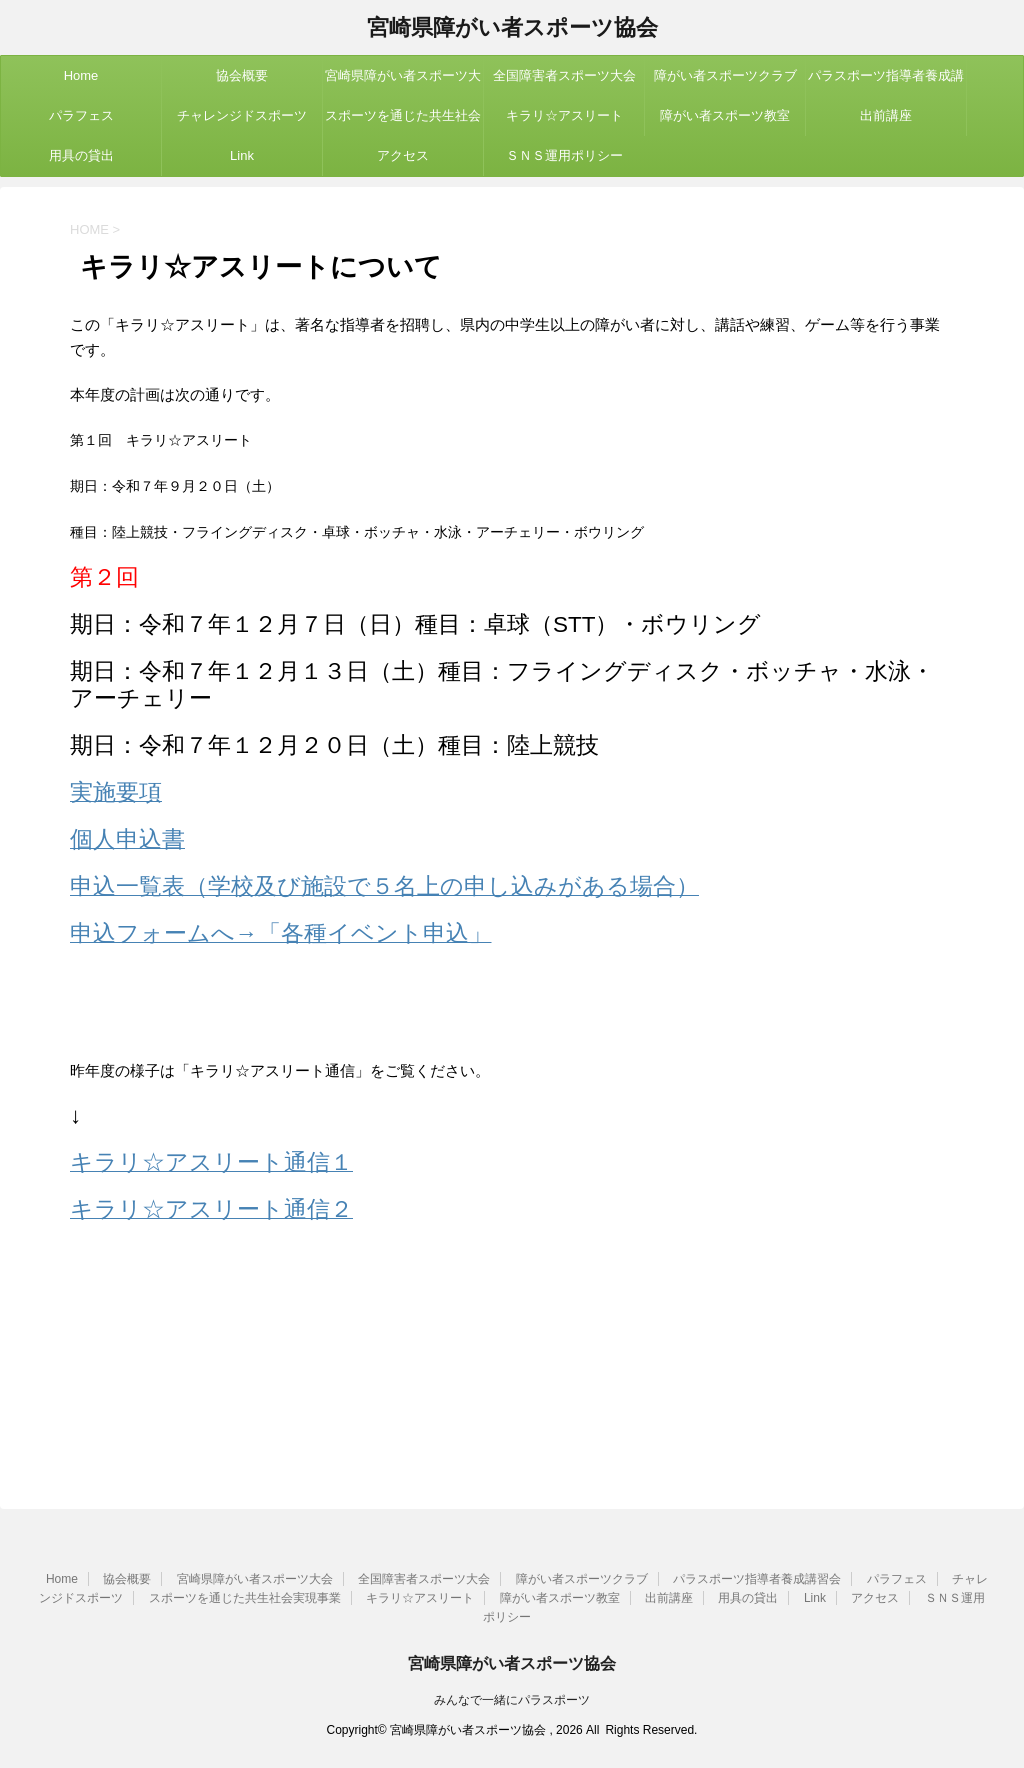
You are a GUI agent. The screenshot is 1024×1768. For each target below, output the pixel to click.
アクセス (403, 155)
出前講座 (886, 115)
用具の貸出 (81, 155)
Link (242, 155)
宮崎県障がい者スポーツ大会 (403, 82)
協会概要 (242, 75)
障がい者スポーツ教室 (725, 115)
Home (81, 75)
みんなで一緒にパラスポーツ (512, 1700)
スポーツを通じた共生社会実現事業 (403, 122)
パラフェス (81, 115)
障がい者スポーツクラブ (725, 75)
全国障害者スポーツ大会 (564, 75)
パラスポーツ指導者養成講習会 (886, 82)
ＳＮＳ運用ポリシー (564, 155)
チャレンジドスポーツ (242, 115)
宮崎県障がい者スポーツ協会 (512, 29)
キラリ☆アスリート (564, 115)
